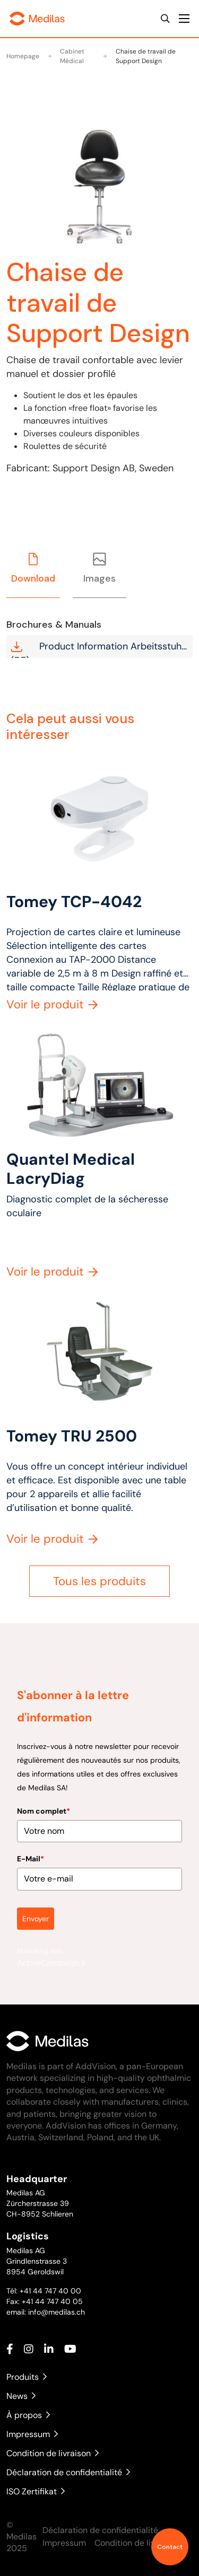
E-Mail (30, 1851)
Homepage (22, 56)
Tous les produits (99, 1581)
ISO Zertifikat (35, 2491)
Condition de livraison (52, 2453)
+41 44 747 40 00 (50, 2291)
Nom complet (43, 1802)
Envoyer (35, 1910)
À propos (28, 2415)
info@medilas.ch (55, 2312)
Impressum (32, 2434)
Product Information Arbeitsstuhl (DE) (97, 649)
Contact (170, 2547)
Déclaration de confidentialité (68, 2472)
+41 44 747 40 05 (52, 2301)
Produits (26, 2376)
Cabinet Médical (66, 56)
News (21, 2396)
